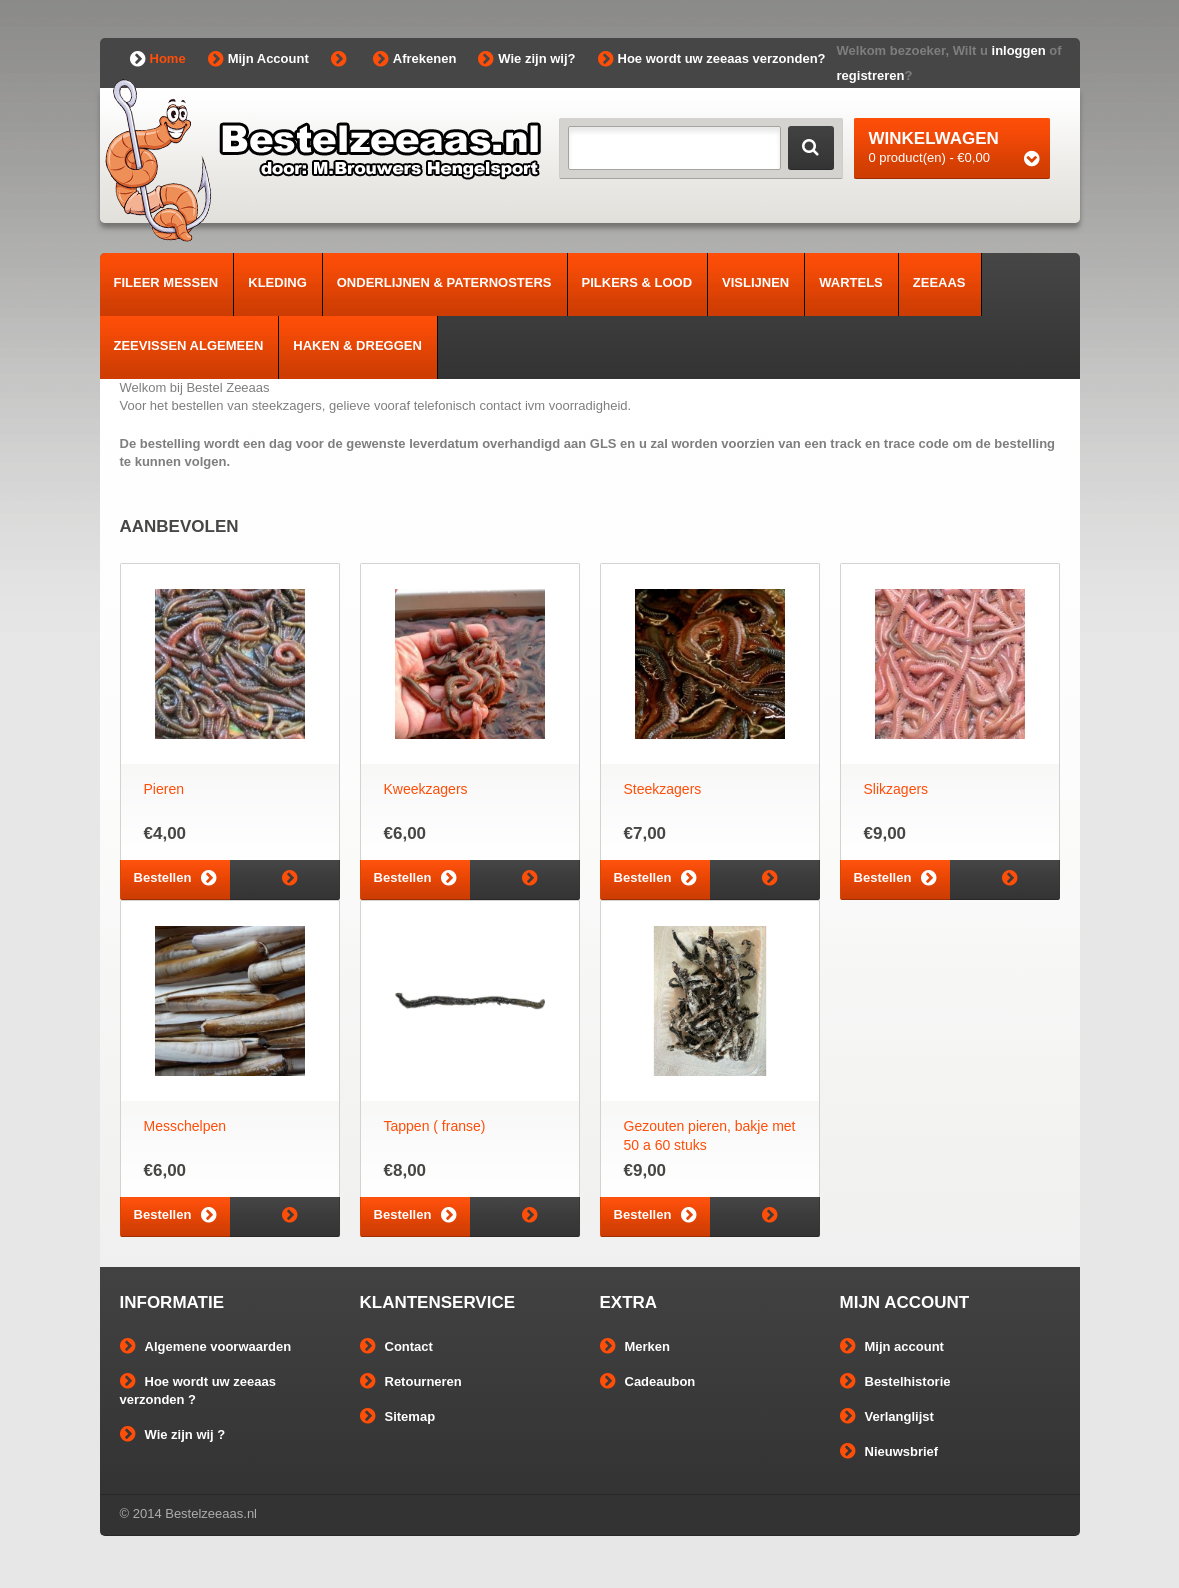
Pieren (164, 789)
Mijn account (892, 1346)
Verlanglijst (887, 1416)
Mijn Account (258, 59)
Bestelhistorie (895, 1381)
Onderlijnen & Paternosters (444, 282)
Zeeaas (939, 282)
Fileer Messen (166, 282)
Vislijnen (755, 282)
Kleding (277, 282)
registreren (871, 75)
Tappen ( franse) (435, 1126)
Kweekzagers (426, 789)
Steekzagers (663, 789)
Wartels (851, 282)
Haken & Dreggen (357, 345)
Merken (635, 1346)
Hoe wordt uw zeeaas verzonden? (712, 59)
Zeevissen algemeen (189, 345)
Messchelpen (185, 1126)
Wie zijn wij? (526, 59)
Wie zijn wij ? (173, 1434)
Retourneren (411, 1381)
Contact (396, 1346)
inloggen (1019, 50)
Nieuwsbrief (889, 1451)
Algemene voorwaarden (206, 1346)
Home (158, 59)
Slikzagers (896, 789)
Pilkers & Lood (637, 282)
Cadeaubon (648, 1381)
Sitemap (398, 1416)
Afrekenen (415, 59)
